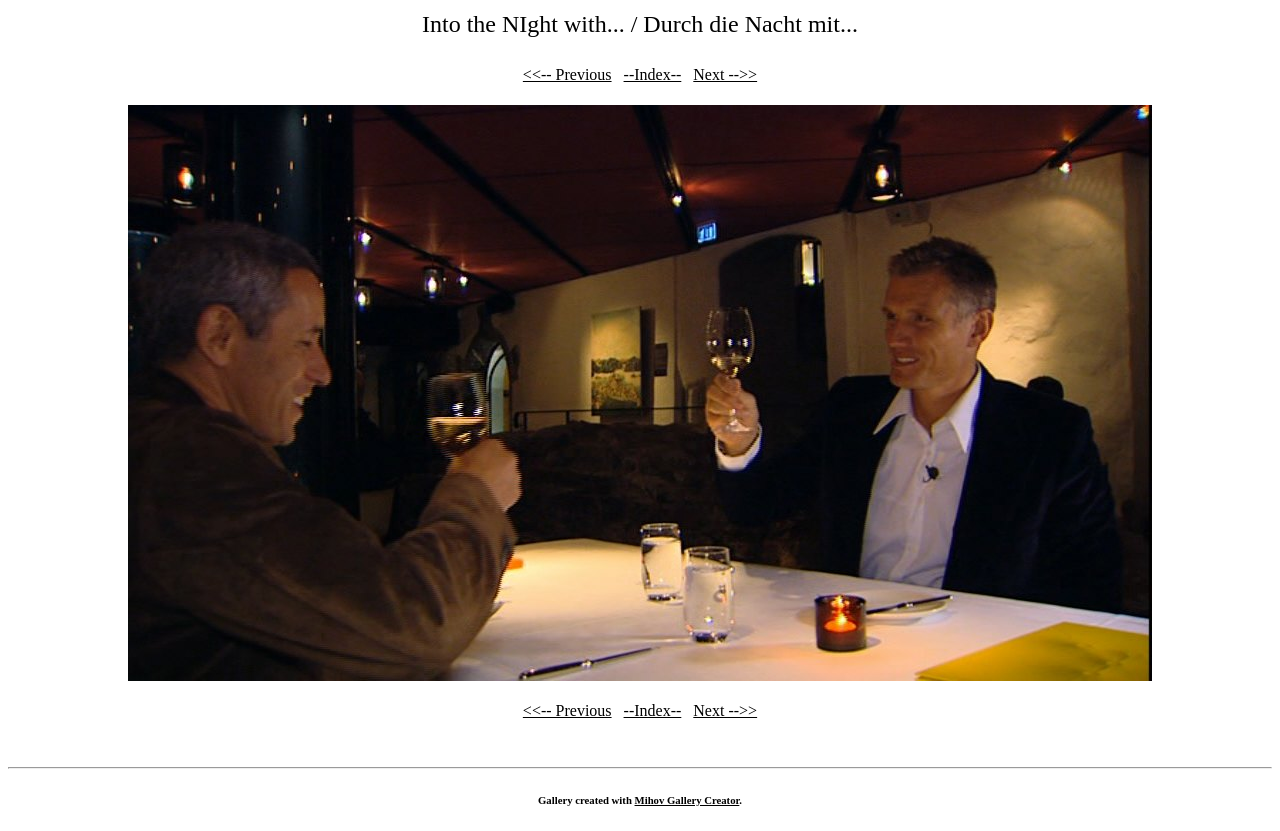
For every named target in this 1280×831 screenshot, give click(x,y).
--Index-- (653, 74)
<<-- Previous (567, 74)
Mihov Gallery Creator (687, 800)
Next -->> (725, 74)
